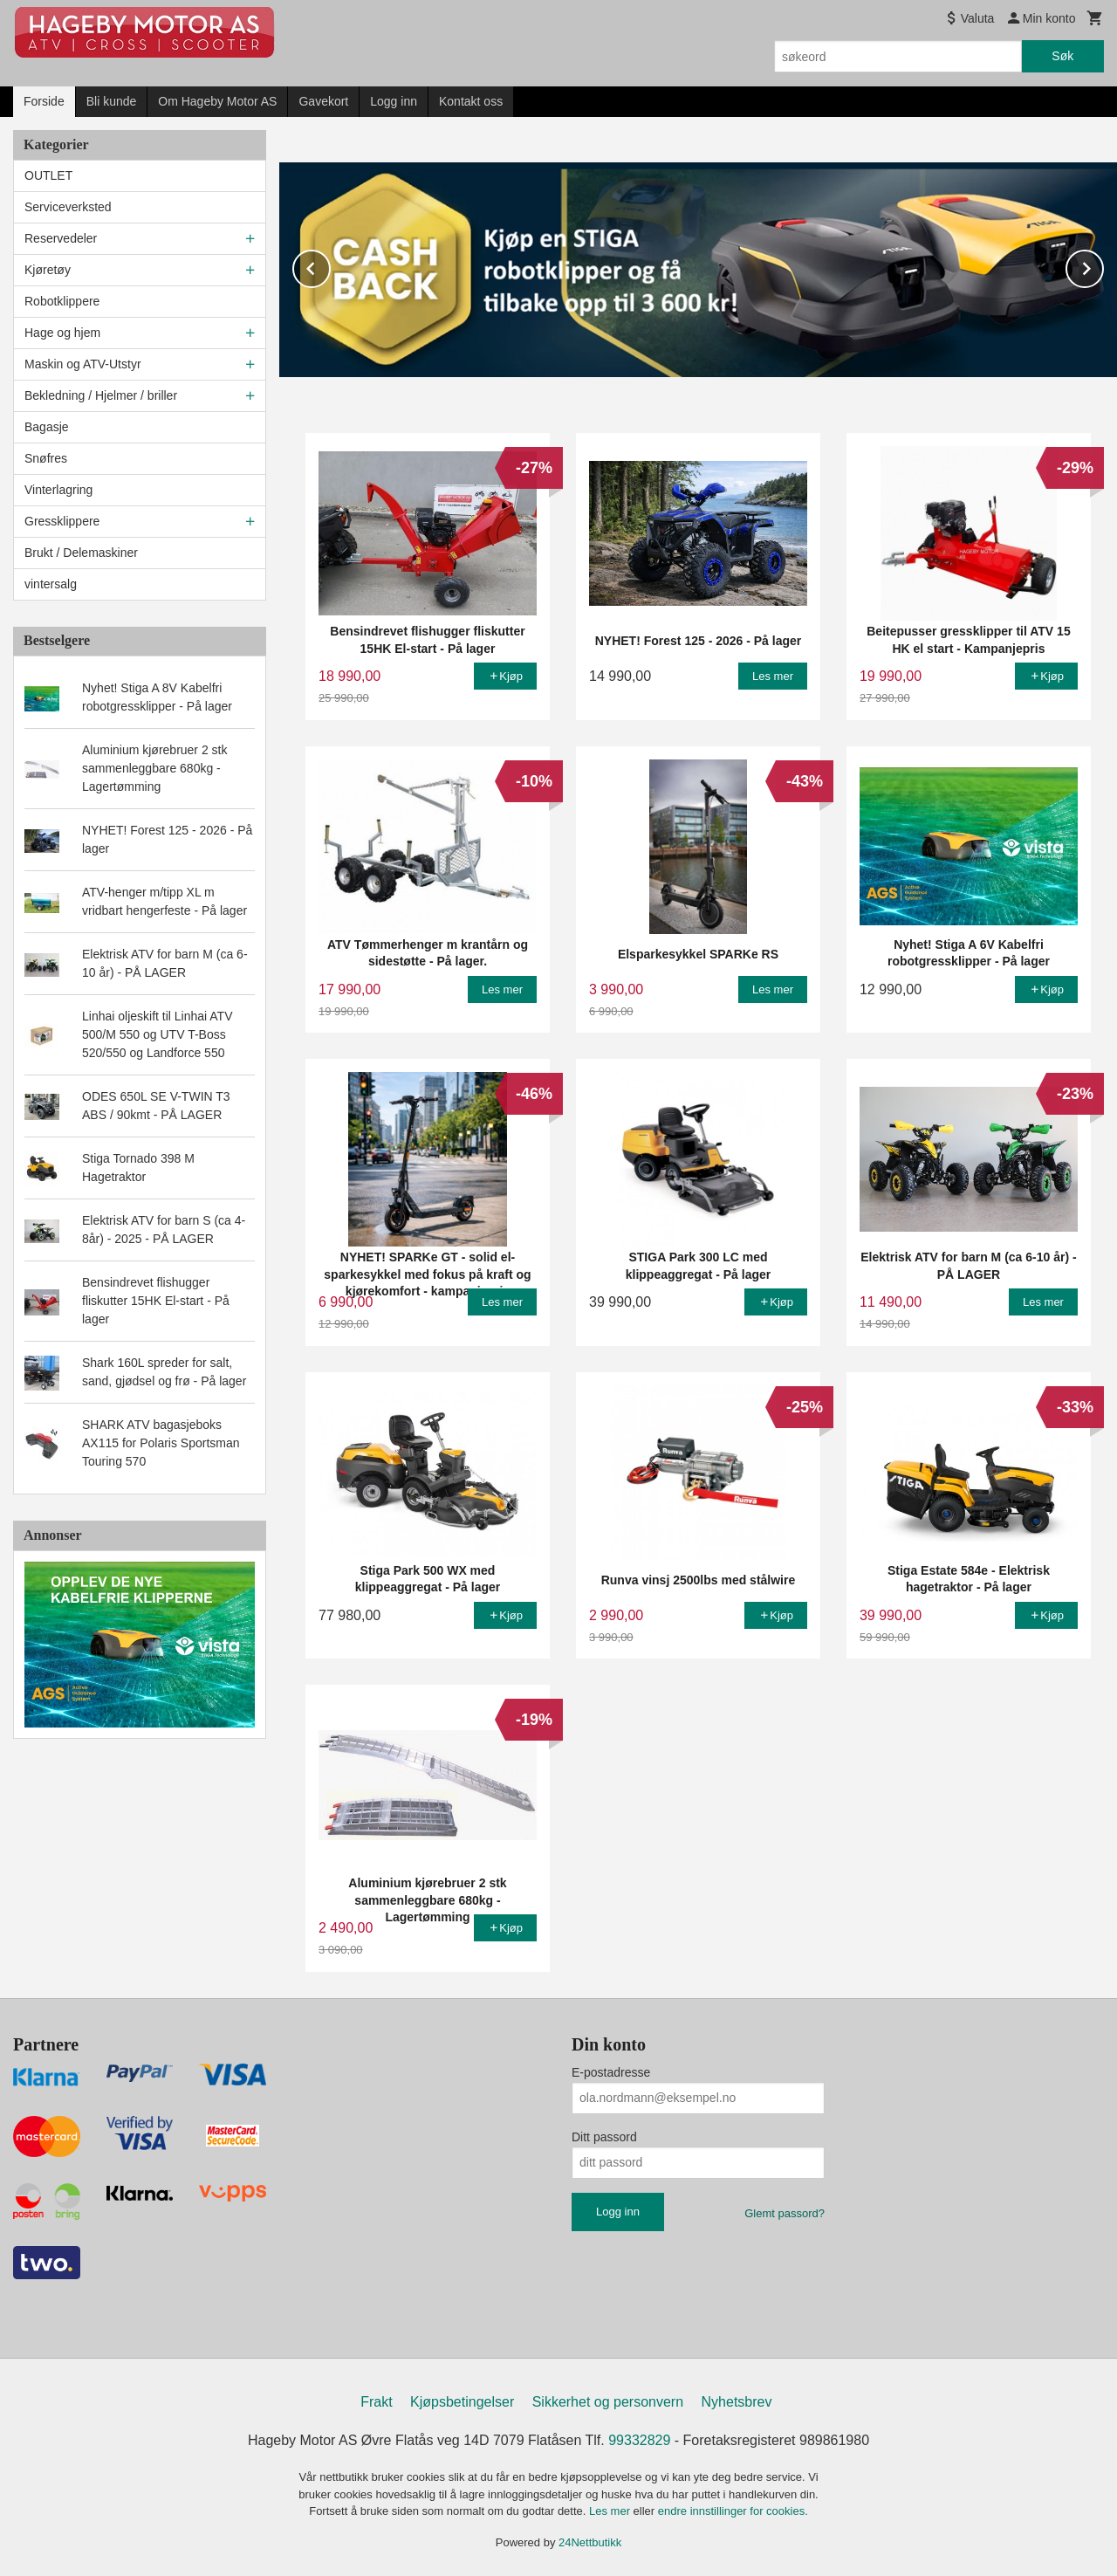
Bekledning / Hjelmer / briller (100, 395)
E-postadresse (611, 2071)
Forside (44, 101)
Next (1103, 265)
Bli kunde (111, 101)
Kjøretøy (47, 270)
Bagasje (46, 427)
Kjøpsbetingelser (462, 2401)
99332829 (639, 2439)
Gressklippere (61, 521)
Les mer (611, 2510)
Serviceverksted (68, 207)
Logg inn (393, 101)
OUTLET (48, 175)
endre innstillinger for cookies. (733, 2510)
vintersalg (50, 584)
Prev (330, 265)
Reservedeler (60, 238)
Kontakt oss (471, 101)
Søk (1062, 56)
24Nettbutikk (589, 2541)
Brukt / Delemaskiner (81, 553)
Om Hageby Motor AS (217, 101)
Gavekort (323, 101)
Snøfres (45, 458)
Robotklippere (61, 301)
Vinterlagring (58, 490)
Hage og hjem (62, 333)
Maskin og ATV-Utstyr (82, 364)
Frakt (376, 2401)
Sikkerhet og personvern (607, 2401)
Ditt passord (604, 2136)
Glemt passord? (784, 2212)
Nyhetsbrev (737, 2401)
